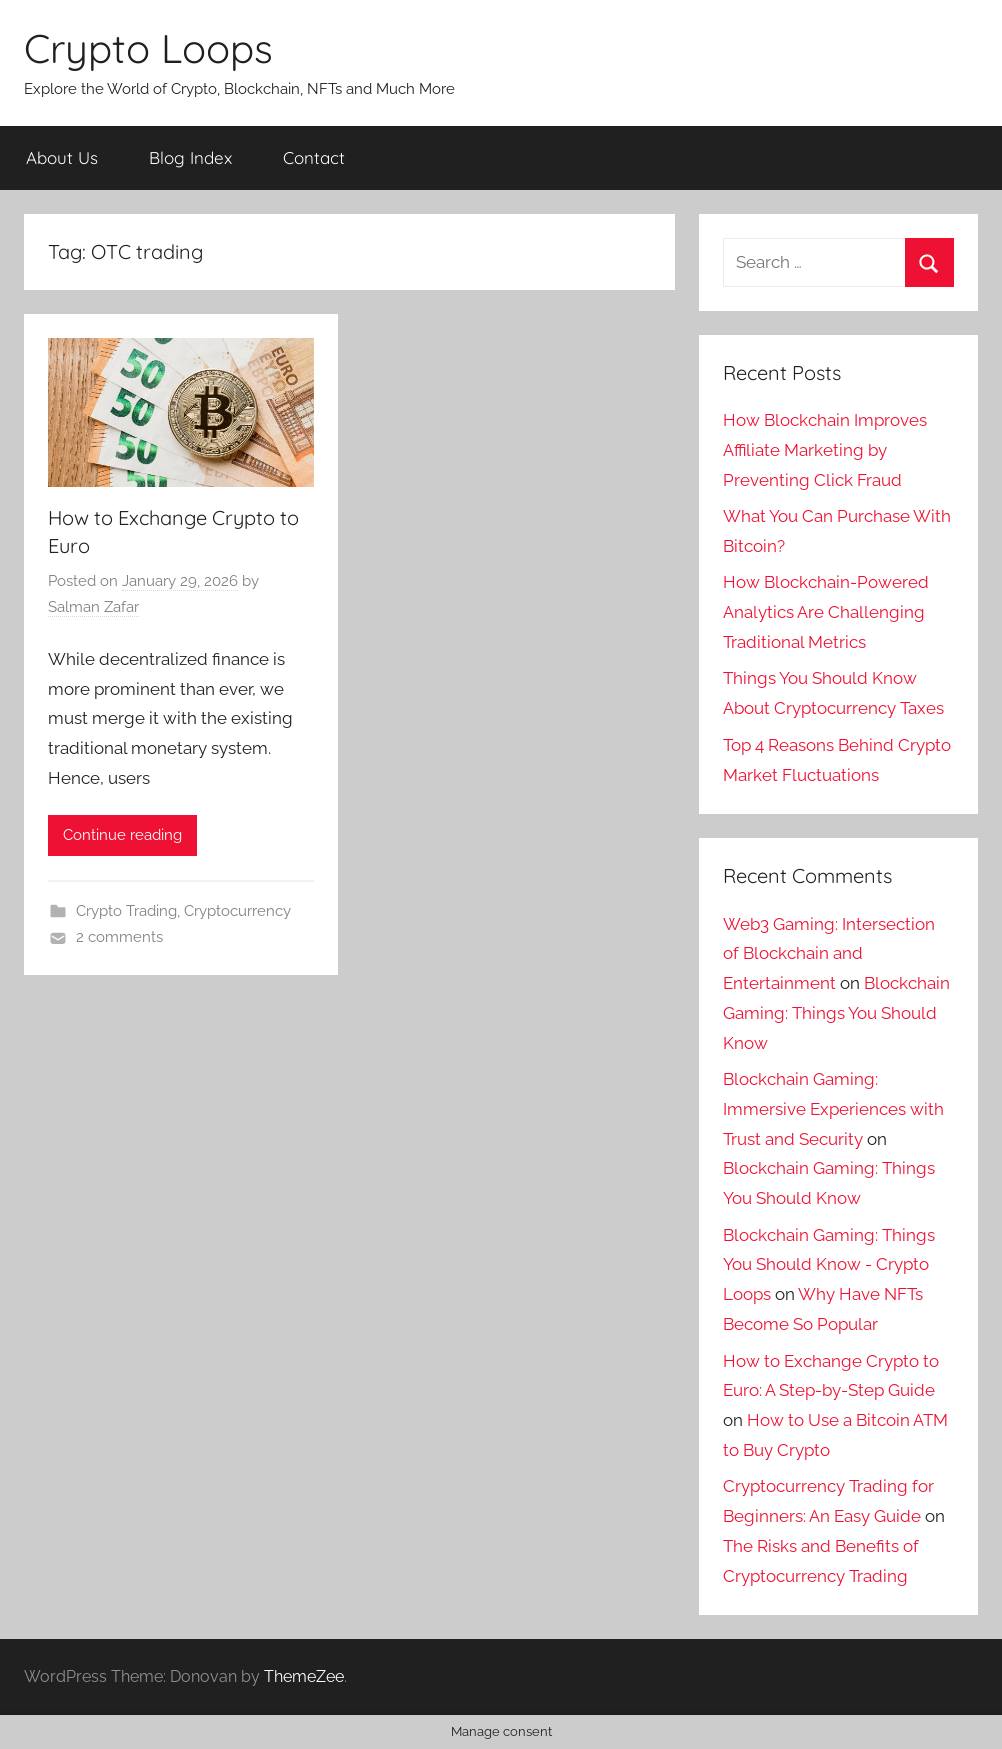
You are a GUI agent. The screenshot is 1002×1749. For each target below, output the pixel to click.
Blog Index (190, 157)
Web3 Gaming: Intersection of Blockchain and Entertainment (829, 954)
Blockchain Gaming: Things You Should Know (836, 1013)
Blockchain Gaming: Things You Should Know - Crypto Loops (829, 1265)
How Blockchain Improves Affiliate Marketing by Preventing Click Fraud (825, 450)
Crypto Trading (126, 911)
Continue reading (122, 835)
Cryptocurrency (237, 911)
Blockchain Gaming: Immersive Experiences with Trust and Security (833, 1109)
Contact (314, 157)
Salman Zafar (93, 607)
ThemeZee (304, 1676)
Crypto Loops (148, 48)
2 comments (119, 937)
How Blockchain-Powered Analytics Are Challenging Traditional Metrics (826, 612)
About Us (62, 157)
